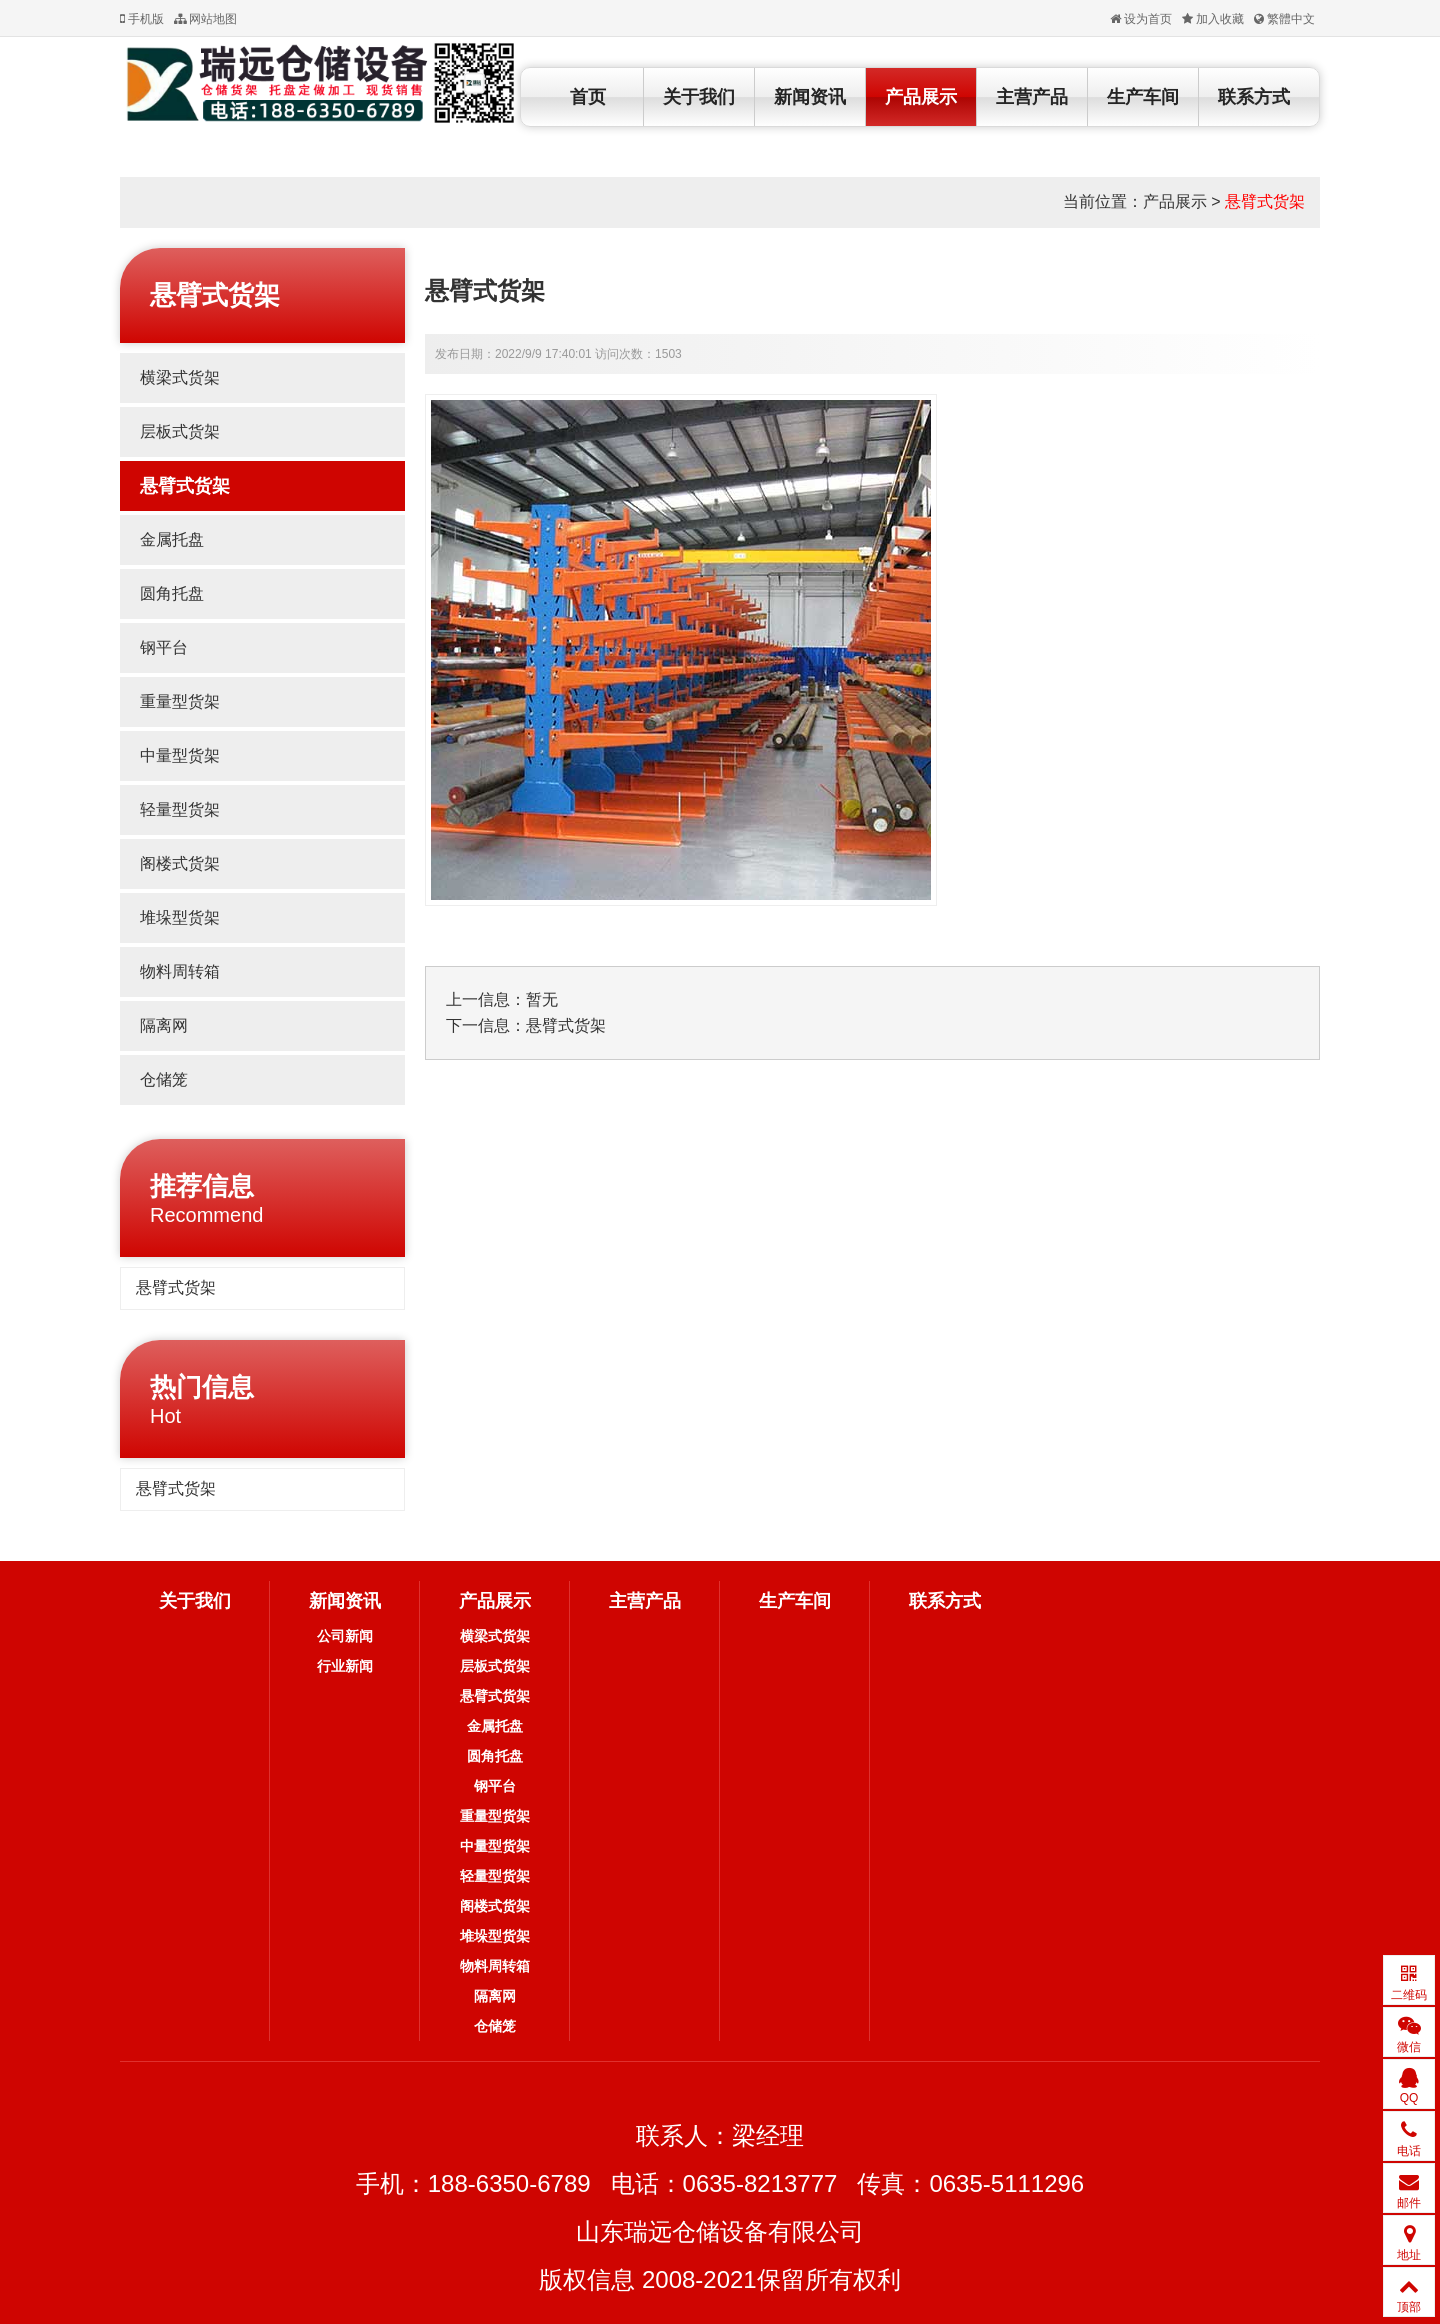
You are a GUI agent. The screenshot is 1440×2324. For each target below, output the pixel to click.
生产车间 (1143, 97)
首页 (588, 97)
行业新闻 (345, 1666)
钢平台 (164, 647)
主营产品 (1032, 97)
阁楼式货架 (180, 863)
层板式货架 (180, 431)
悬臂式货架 (1265, 201)
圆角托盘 (172, 593)
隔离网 (164, 1025)
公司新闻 (345, 1636)
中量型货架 (180, 755)
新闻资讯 (810, 97)
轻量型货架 (180, 809)
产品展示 (921, 97)
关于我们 (699, 97)
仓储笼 (164, 1079)
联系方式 (1254, 97)
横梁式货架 (180, 377)
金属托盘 (172, 539)
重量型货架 (180, 701)
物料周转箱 (180, 971)
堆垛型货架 (180, 917)
